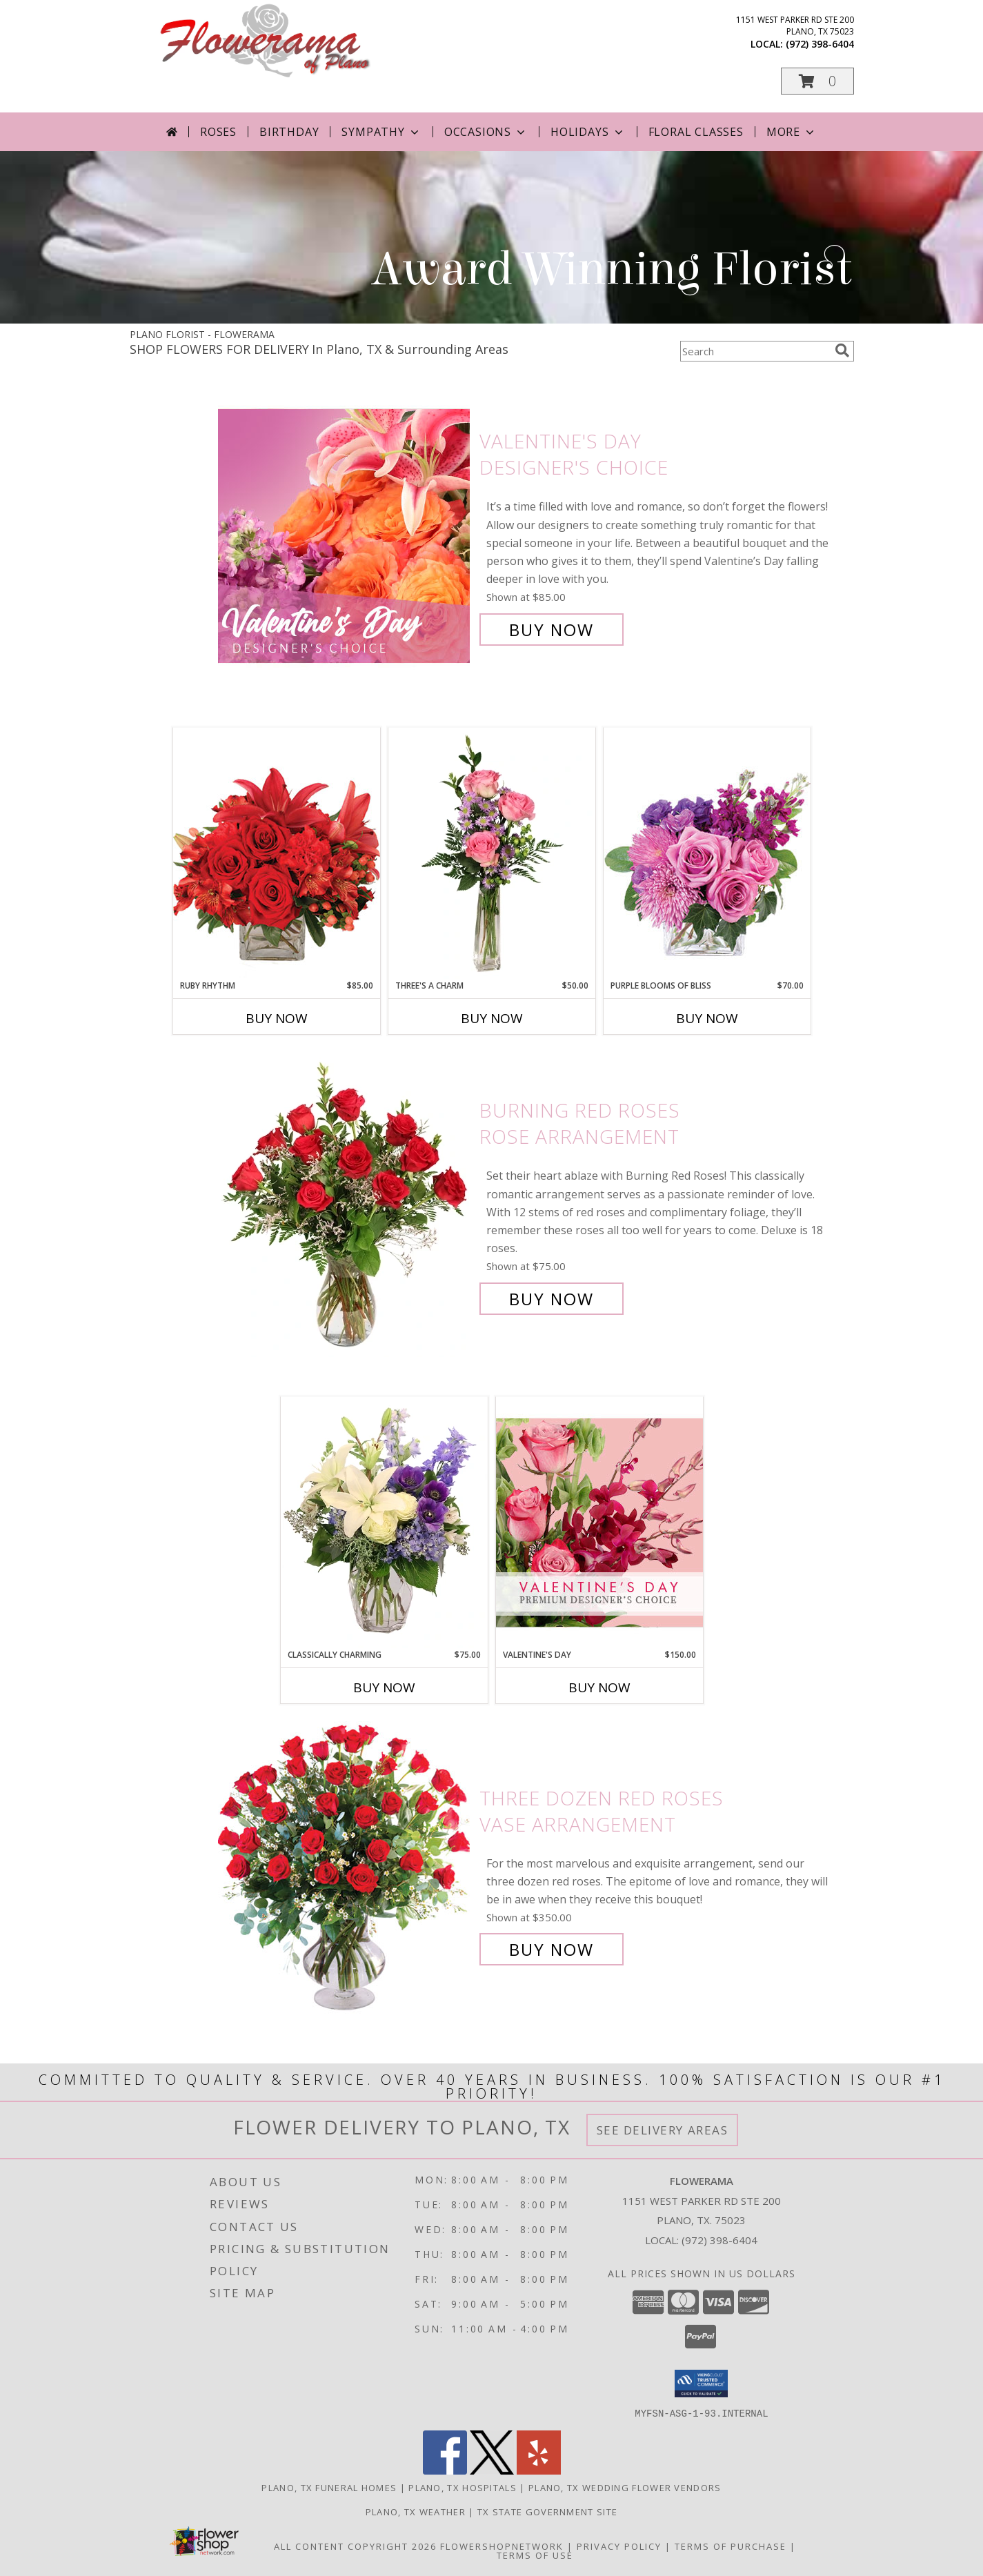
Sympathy (381, 131)
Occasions (486, 131)
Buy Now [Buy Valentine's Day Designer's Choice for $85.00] (551, 629)
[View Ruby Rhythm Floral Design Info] (276, 853)
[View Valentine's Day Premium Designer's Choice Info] (599, 1522)
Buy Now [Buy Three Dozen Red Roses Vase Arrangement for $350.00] (551, 1949)
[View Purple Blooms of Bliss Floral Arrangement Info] (707, 853)
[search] (842, 350)
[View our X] (492, 2470)
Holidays (587, 131)
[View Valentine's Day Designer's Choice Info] (345, 535)
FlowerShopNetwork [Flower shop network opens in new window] (502, 2545)
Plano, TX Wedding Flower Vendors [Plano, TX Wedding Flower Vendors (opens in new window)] (625, 2487)
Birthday (289, 131)
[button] (817, 81)
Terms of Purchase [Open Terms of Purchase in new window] (730, 2545)
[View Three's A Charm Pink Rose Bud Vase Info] (491, 853)
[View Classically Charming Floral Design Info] (384, 1522)
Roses (218, 131)
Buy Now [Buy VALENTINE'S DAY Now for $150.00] (599, 1687)
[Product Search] (754, 351)
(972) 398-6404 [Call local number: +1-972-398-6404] (820, 43)
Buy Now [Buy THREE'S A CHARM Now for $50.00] (492, 1018)
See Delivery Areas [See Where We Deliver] (662, 2130)
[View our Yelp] (539, 2470)
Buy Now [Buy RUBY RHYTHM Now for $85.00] (277, 1018)
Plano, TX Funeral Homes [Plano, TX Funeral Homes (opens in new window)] (329, 2487)
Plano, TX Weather (416, 2511)
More (791, 131)
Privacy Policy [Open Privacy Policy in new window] (619, 2545)
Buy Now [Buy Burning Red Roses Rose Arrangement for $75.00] (551, 1298)
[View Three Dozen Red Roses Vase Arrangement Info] (345, 1874)
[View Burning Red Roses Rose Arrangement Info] (345, 1204)
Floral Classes (696, 131)
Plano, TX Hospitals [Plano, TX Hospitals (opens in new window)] (462, 2487)
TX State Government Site (547, 2511)
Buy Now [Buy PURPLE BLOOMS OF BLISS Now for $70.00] (707, 1018)
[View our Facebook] (445, 2470)
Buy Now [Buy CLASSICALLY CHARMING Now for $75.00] (384, 1687)
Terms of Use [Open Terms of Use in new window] (535, 2554)
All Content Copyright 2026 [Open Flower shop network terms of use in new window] (355, 2545)
